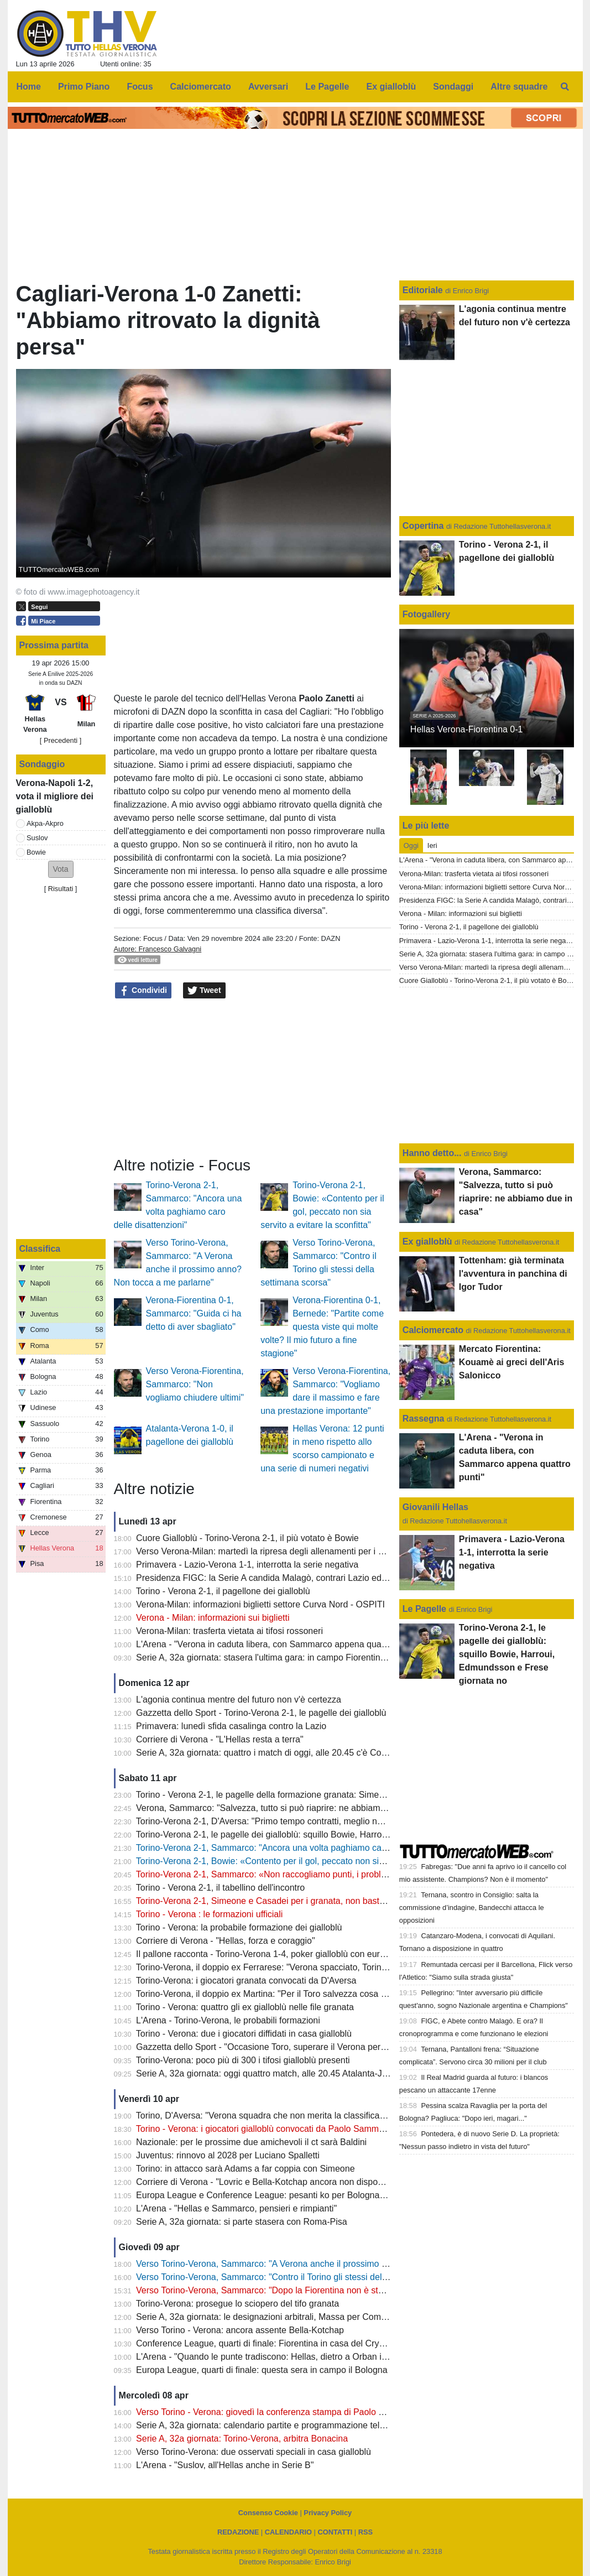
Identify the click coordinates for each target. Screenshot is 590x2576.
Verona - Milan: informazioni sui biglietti (212, 1617)
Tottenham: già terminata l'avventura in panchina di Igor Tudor (513, 1274)
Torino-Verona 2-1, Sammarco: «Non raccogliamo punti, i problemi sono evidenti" (294, 1874)
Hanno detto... (432, 1153)
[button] (61, 869)
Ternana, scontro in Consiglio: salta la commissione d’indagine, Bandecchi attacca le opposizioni (471, 1907)
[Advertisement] (252, 1078)
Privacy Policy (328, 2513)
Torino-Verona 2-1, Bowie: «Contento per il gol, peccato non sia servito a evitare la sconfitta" (316, 1861)
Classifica (40, 1248)
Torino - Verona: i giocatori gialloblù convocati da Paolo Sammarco (266, 2128)
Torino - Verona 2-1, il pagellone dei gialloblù (223, 1591)
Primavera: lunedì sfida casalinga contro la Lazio (231, 1726)
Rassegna (424, 1418)
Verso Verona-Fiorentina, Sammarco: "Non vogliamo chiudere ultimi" (195, 1384)
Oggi (411, 845)
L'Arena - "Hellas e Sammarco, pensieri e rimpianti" (236, 2208)
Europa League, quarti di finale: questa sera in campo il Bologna (262, 2370)
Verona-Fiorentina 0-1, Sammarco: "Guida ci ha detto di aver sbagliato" (194, 1313)
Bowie (36, 852)
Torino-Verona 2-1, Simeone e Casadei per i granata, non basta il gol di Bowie (288, 1901)
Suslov (37, 838)
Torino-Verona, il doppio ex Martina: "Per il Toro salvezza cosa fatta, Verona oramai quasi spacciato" (331, 1994)
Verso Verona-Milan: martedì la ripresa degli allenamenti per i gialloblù (273, 1551)
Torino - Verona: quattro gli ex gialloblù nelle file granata (245, 2007)
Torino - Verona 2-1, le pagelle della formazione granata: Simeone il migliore (285, 1794)
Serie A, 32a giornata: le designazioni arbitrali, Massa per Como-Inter (271, 2317)
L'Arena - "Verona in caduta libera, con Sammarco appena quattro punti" (277, 1644)
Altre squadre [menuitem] (518, 86)
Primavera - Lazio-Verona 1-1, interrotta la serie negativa (247, 1564)
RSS (365, 2532)
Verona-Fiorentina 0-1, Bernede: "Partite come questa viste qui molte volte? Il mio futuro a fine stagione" (322, 1326)
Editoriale (424, 290)
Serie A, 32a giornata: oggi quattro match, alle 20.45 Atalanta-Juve (266, 2073)
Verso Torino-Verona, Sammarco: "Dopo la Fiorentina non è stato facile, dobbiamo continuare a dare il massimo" (356, 2290)
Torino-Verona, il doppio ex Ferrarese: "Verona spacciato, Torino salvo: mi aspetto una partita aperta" (333, 1967)
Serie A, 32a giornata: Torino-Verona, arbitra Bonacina (242, 2438)
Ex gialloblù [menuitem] (391, 86)
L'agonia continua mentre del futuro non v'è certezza (238, 1699)
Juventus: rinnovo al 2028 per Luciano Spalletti (228, 2155)
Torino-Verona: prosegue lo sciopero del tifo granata (237, 2303)
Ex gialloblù (429, 1241)
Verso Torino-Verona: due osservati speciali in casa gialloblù (253, 2452)
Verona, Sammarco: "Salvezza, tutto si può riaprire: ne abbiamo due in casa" (286, 1808)
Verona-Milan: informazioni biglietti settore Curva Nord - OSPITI (260, 1604)
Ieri (432, 845)
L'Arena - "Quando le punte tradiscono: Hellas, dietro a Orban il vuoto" (273, 2356)
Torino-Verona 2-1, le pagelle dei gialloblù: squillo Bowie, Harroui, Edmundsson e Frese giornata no (330, 1834)
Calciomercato (433, 1330)
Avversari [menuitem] (268, 86)
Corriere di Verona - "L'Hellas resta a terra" (220, 1739)
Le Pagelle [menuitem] (327, 86)
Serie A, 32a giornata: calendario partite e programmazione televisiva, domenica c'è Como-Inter (323, 2425)
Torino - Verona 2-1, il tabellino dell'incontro (220, 1887)
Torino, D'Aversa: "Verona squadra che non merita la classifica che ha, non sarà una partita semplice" (334, 2115)
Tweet (204, 991)
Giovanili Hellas (435, 1507)
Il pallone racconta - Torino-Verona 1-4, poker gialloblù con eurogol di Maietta (286, 1954)
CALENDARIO (288, 2532)
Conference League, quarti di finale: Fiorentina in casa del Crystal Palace (279, 2343)
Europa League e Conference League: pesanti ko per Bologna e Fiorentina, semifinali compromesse (332, 2195)
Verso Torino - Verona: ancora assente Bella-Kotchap (240, 2330)
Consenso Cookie (268, 2513)
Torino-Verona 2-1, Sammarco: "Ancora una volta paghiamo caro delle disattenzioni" (301, 1847)
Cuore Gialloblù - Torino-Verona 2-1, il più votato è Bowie (247, 1538)
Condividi (143, 991)
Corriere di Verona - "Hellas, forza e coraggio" (225, 1940)
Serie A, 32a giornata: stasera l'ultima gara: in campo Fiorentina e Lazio (276, 1657)
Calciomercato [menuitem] (200, 86)
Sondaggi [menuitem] (453, 86)
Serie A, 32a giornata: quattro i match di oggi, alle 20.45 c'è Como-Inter (275, 1752)
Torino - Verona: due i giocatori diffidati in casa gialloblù (244, 2033)
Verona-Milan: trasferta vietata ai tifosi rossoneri (229, 1631)
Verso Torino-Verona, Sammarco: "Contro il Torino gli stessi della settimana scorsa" (298, 2277)
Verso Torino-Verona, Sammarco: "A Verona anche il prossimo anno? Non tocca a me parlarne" (322, 2263)
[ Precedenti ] (60, 740)
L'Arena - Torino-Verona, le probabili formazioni (228, 2020)
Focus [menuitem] (140, 86)
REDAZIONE (238, 2532)
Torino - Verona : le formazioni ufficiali (209, 1914)
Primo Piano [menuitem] (83, 86)
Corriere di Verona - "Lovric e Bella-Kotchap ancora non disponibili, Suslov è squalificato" (310, 2182)
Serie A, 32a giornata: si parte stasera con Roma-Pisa (241, 2221)
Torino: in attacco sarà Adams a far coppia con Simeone (245, 2168)
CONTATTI (335, 2532)
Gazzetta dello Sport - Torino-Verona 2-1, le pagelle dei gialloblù (261, 1713)
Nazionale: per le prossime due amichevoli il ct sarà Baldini (251, 2142)
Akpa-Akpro (45, 823)
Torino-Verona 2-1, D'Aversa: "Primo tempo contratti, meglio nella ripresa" (280, 1821)
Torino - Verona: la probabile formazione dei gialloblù (239, 1927)
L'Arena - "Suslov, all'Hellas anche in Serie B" (225, 2465)
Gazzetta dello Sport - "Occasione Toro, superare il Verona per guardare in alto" (291, 2047)
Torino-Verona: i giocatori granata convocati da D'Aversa (246, 1980)
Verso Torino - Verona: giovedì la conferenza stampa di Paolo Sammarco (278, 2412)
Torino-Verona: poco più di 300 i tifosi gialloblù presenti (243, 2060)
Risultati (61, 888)
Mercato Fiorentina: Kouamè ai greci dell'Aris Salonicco (512, 1362)
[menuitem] (564, 86)
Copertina (423, 525)
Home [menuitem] (29, 86)
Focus (153, 938)
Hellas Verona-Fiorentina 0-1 (466, 729)
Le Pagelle (424, 1609)
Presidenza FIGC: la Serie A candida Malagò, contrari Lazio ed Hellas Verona (287, 1578)
